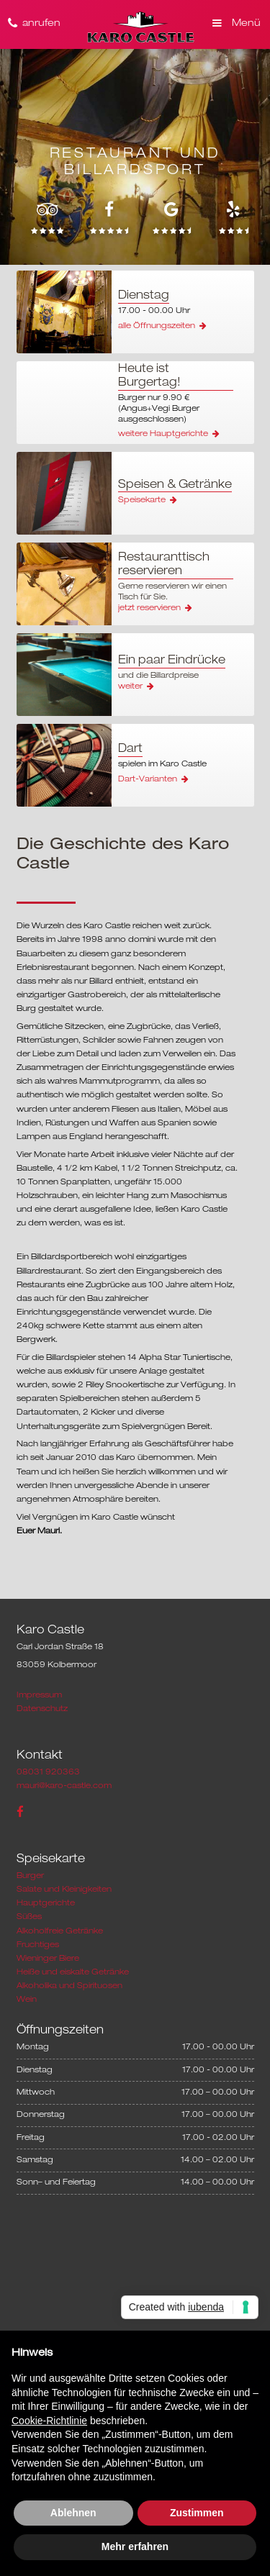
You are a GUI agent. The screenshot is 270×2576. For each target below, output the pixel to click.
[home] (139, 27)
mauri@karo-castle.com (64, 1786)
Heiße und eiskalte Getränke (73, 1972)
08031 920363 (48, 1772)
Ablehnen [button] (73, 2512)
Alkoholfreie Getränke (60, 1931)
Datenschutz (42, 1709)
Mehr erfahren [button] (135, 2546)
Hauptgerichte (46, 1903)
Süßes (29, 1916)
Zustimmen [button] (197, 2512)
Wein (27, 1999)
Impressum (39, 1695)
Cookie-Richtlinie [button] (49, 2420)
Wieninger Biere (48, 1958)
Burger (30, 1875)
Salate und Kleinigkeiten (64, 1889)
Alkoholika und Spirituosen (69, 1986)
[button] (235, 17)
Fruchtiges (38, 1945)
